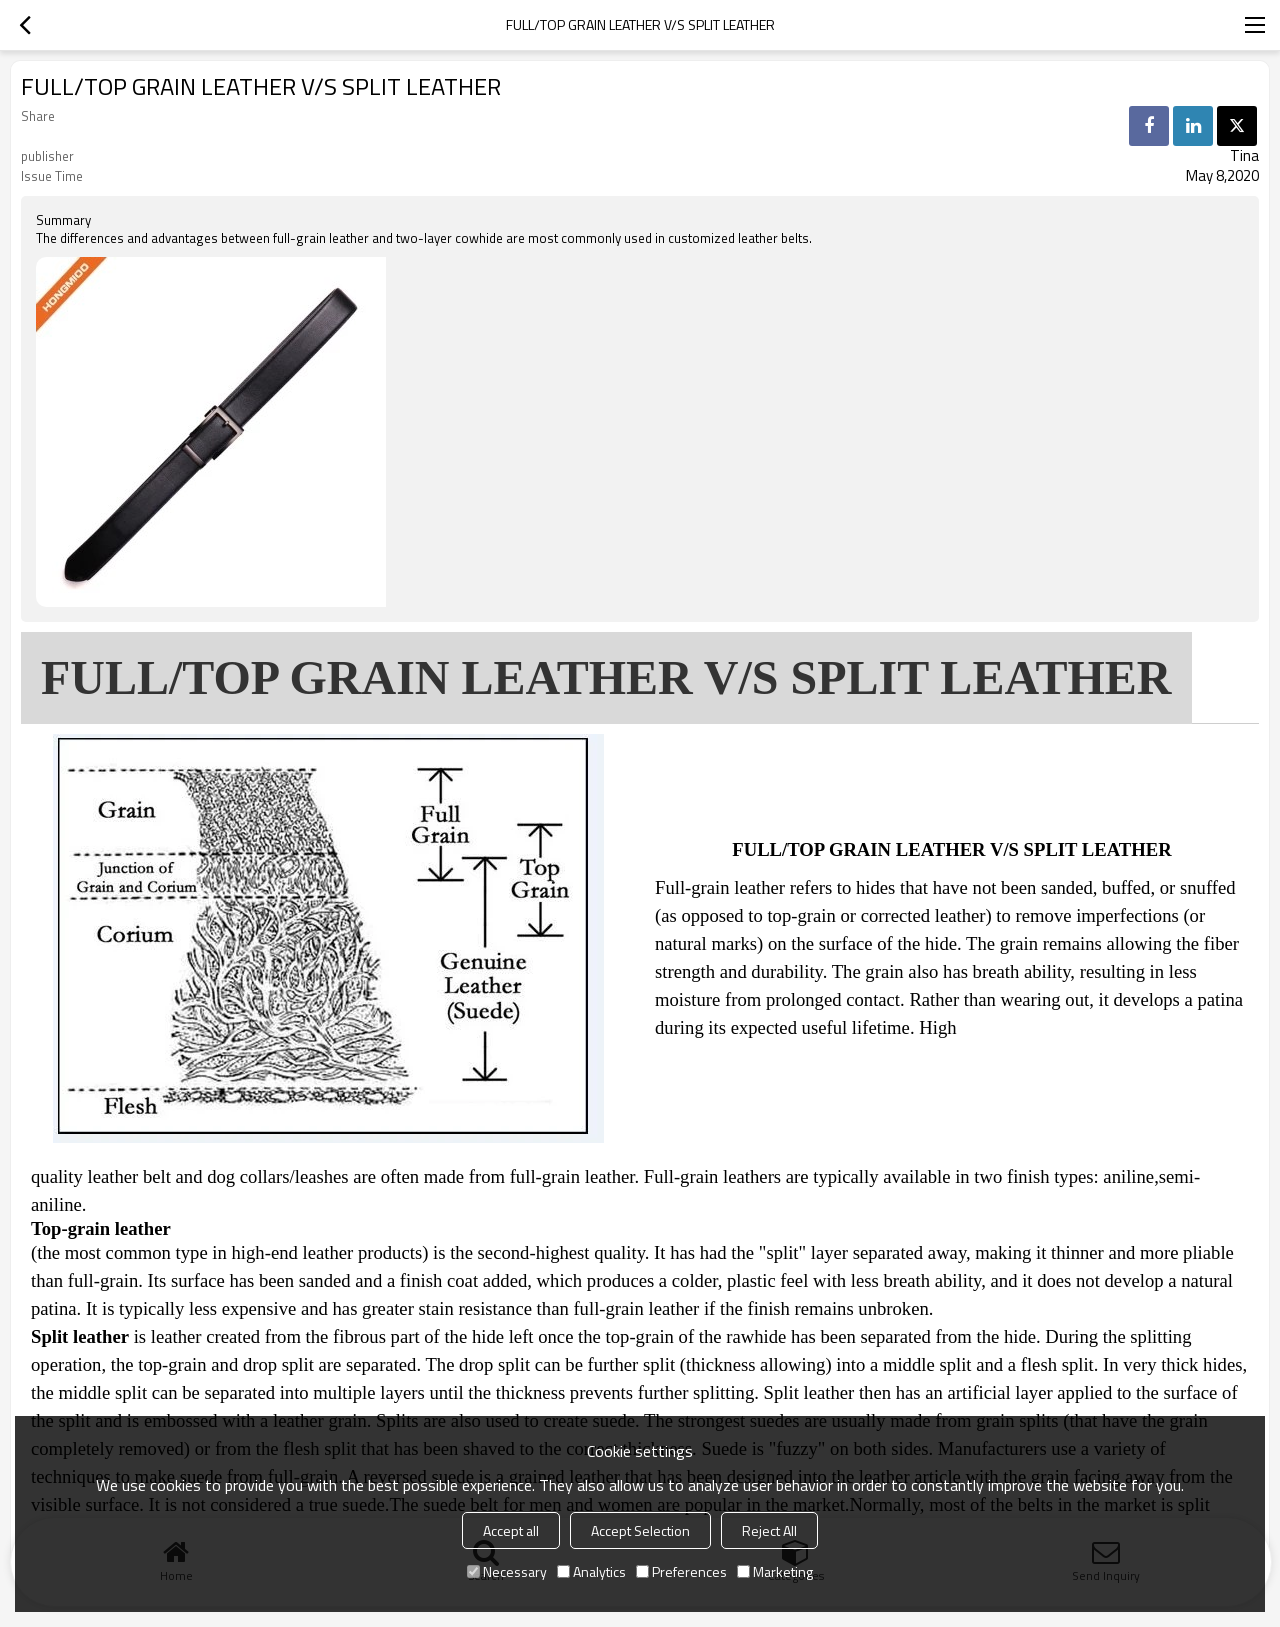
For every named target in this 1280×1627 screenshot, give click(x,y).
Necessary (507, 1571)
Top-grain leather (101, 1229)
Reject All (769, 1530)
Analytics (591, 1571)
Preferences (681, 1571)
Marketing (775, 1571)
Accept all (511, 1530)
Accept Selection (640, 1530)
